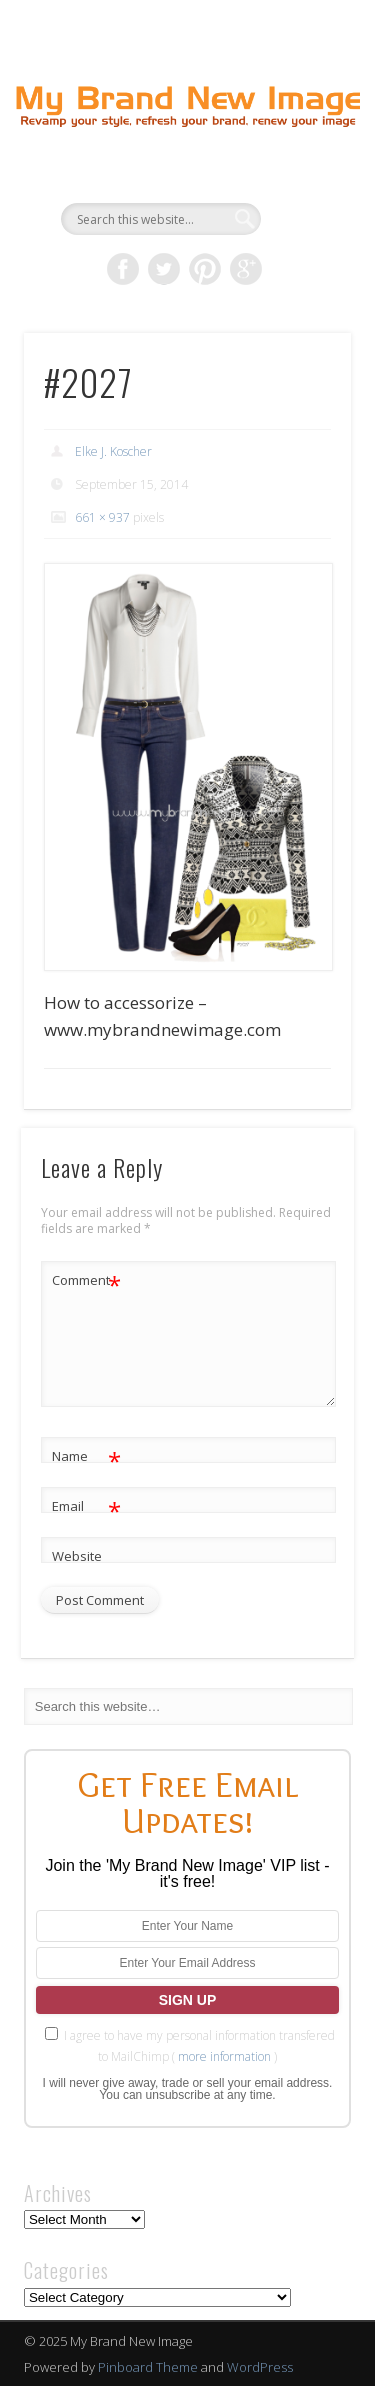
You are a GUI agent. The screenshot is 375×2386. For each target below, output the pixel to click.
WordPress (260, 2367)
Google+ (246, 269)
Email (86, 1506)
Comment (86, 1280)
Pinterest (205, 269)
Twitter (164, 269)
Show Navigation (303, 179)
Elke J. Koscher (113, 451)
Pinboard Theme (148, 2367)
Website (77, 1556)
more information (224, 2056)
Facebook (123, 269)
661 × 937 (102, 517)
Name (86, 1456)
